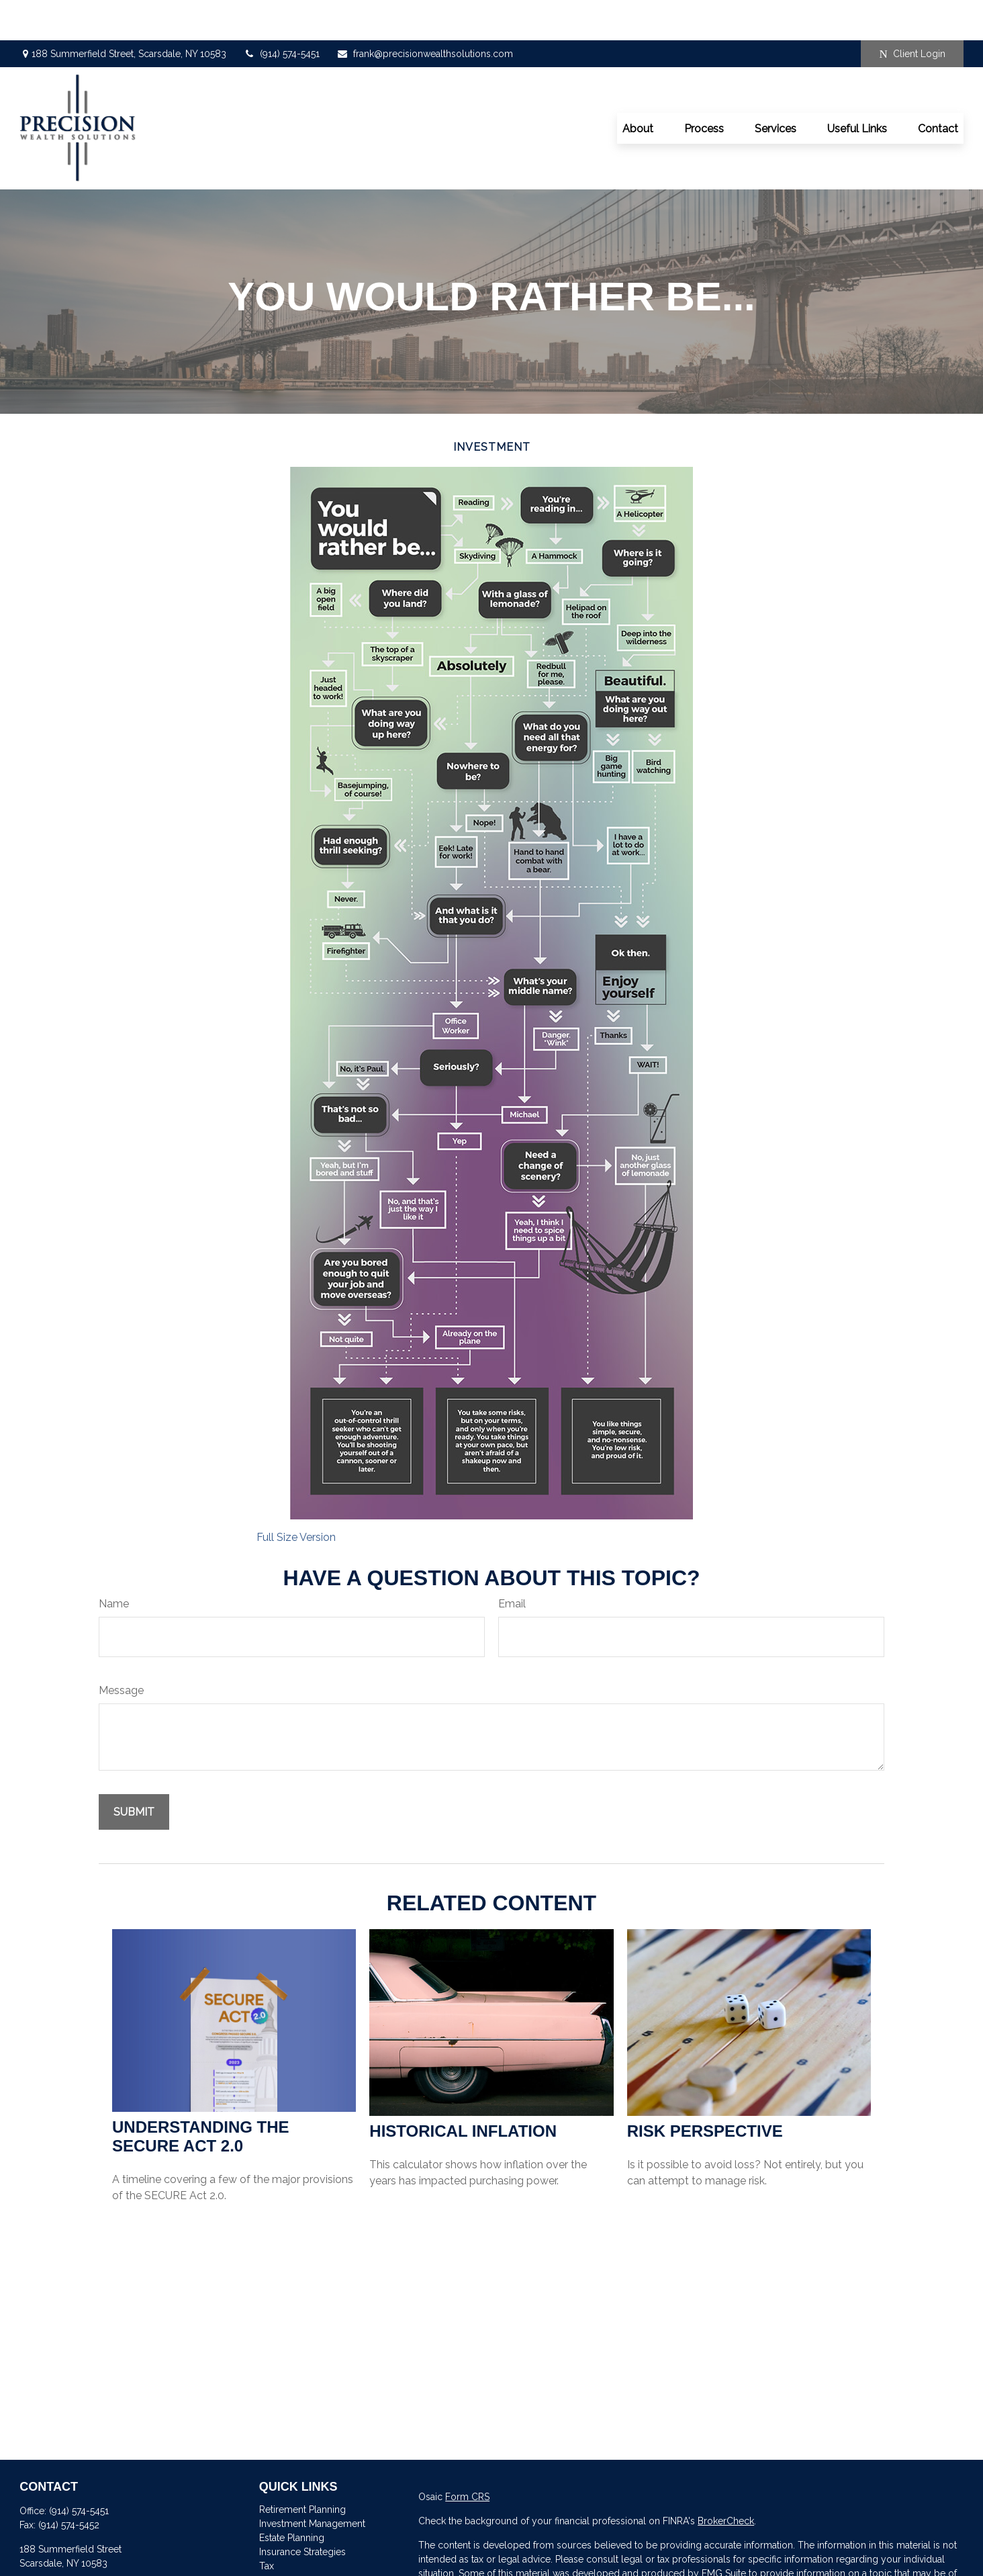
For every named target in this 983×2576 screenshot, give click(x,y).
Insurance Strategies (302, 2511)
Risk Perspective (705, 2091)
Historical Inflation (463, 2091)
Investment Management (312, 2483)
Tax (266, 2525)
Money (274, 2539)
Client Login (912, 13)
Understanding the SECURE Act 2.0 (200, 2096)
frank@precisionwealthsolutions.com (424, 13)
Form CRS (467, 2456)
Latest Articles (289, 2568)
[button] (638, 88)
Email (512, 1563)
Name (114, 1563)
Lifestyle (277, 2553)
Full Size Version (296, 1497)
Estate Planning (291, 2497)
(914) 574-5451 (281, 13)
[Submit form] (134, 1771)
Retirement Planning (302, 2469)
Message (121, 1650)
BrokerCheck (726, 2480)
